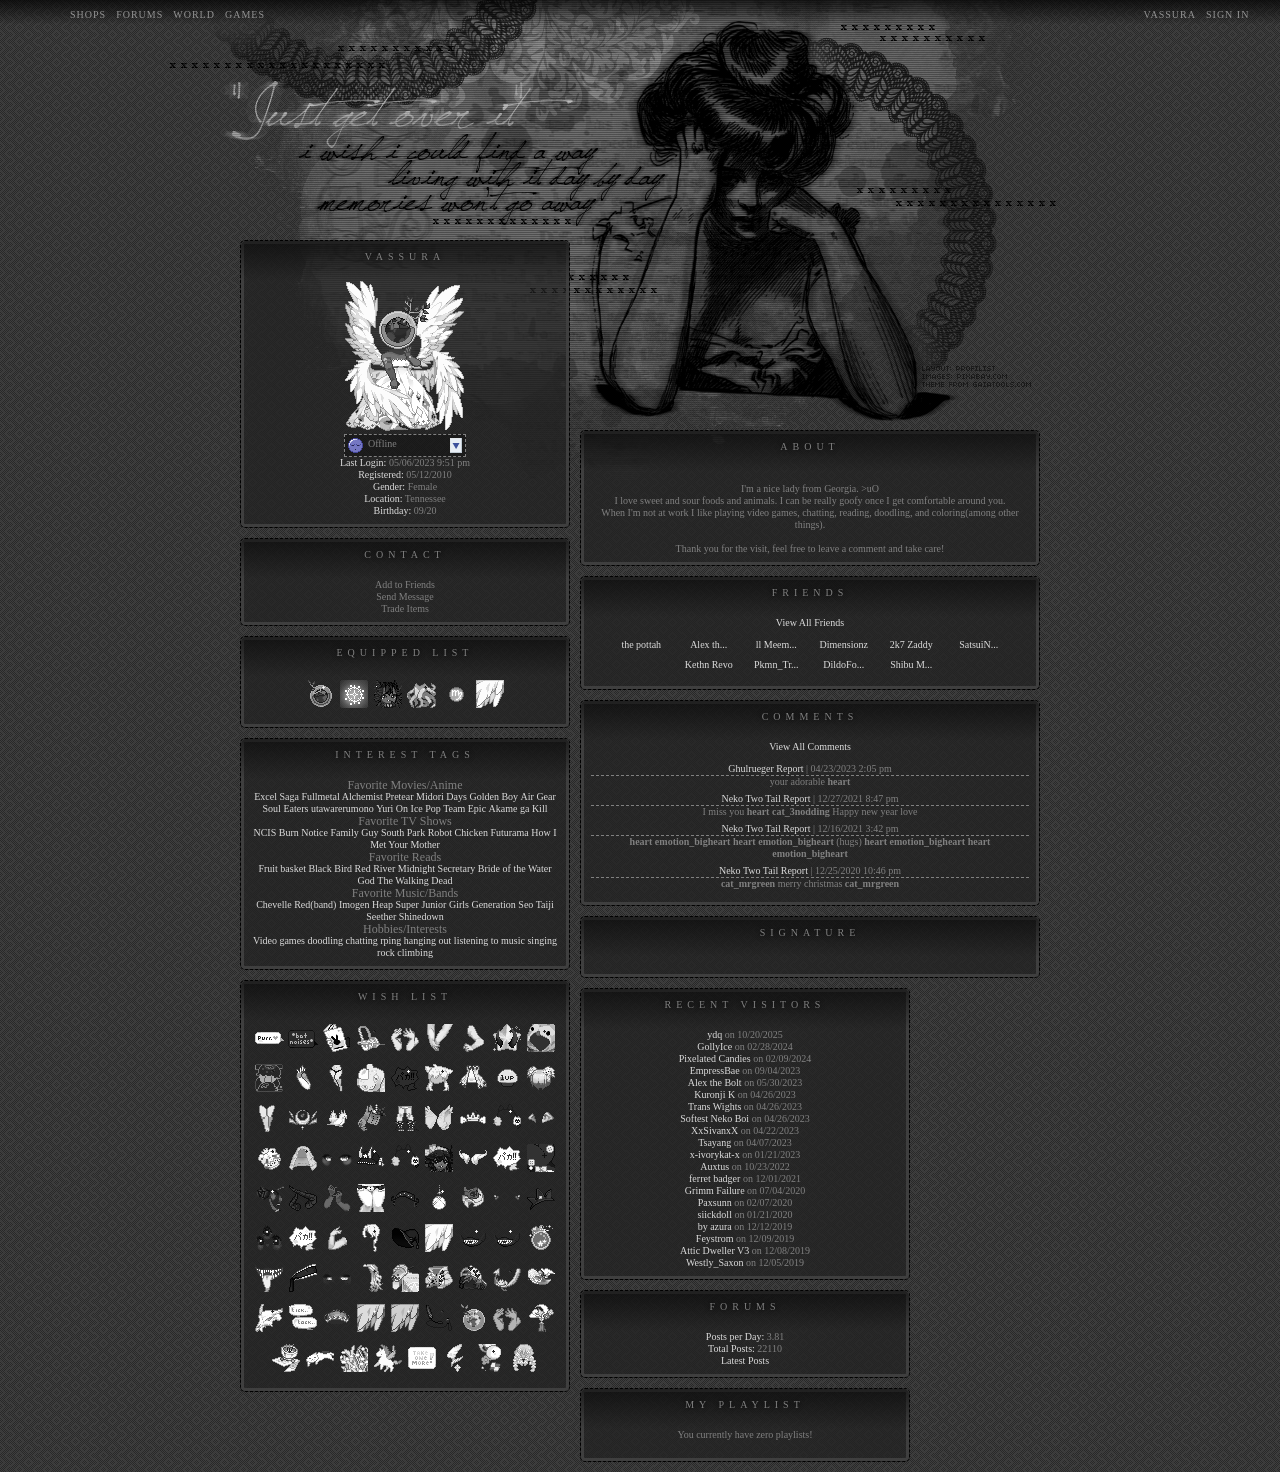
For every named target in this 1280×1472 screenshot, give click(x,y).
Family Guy (354, 832)
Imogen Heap (366, 904)
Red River (375, 868)
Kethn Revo (709, 664)
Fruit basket (282, 868)
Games (245, 14)
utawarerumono (342, 808)
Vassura (1170, 14)
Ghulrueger (751, 768)
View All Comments (810, 746)
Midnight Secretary (436, 868)
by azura (715, 1226)
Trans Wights (714, 1106)
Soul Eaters (286, 808)
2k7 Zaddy (911, 644)
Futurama (509, 832)
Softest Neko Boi (714, 1118)
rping (390, 940)
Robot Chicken (458, 832)
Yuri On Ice (399, 808)
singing (541, 940)
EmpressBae (715, 1070)
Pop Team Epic (455, 808)
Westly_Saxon (715, 1262)
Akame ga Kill (518, 808)
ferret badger (714, 1178)
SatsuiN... (978, 644)
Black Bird (330, 868)
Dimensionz (844, 644)
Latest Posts (745, 1360)
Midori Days (441, 796)
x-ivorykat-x (715, 1154)
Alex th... (708, 644)
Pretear (399, 796)
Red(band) (315, 904)
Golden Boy (493, 796)
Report (789, 768)
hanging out (428, 940)
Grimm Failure (715, 1190)
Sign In (1227, 14)
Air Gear (538, 796)
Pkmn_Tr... (776, 664)
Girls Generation (482, 904)
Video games (279, 940)
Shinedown (421, 916)
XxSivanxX (714, 1130)
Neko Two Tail (750, 798)
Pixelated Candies (715, 1058)
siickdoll (714, 1214)
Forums (139, 14)
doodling (325, 940)
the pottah (641, 644)
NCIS (264, 832)
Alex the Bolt (715, 1082)
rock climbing (405, 952)
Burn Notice (303, 832)
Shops (88, 14)
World (194, 14)
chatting (362, 940)
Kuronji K (714, 1094)
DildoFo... (843, 664)
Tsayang (714, 1142)
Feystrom (715, 1238)
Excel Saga (276, 796)
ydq (714, 1034)
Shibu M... (911, 664)
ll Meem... (776, 644)
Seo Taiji (536, 904)
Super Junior (421, 904)
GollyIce (714, 1046)
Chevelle (274, 904)
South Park (403, 832)
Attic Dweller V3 (714, 1250)
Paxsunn (715, 1202)
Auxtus (714, 1166)
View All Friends (810, 622)
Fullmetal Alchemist (341, 796)
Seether (381, 916)
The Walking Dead (414, 880)
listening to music (489, 940)
